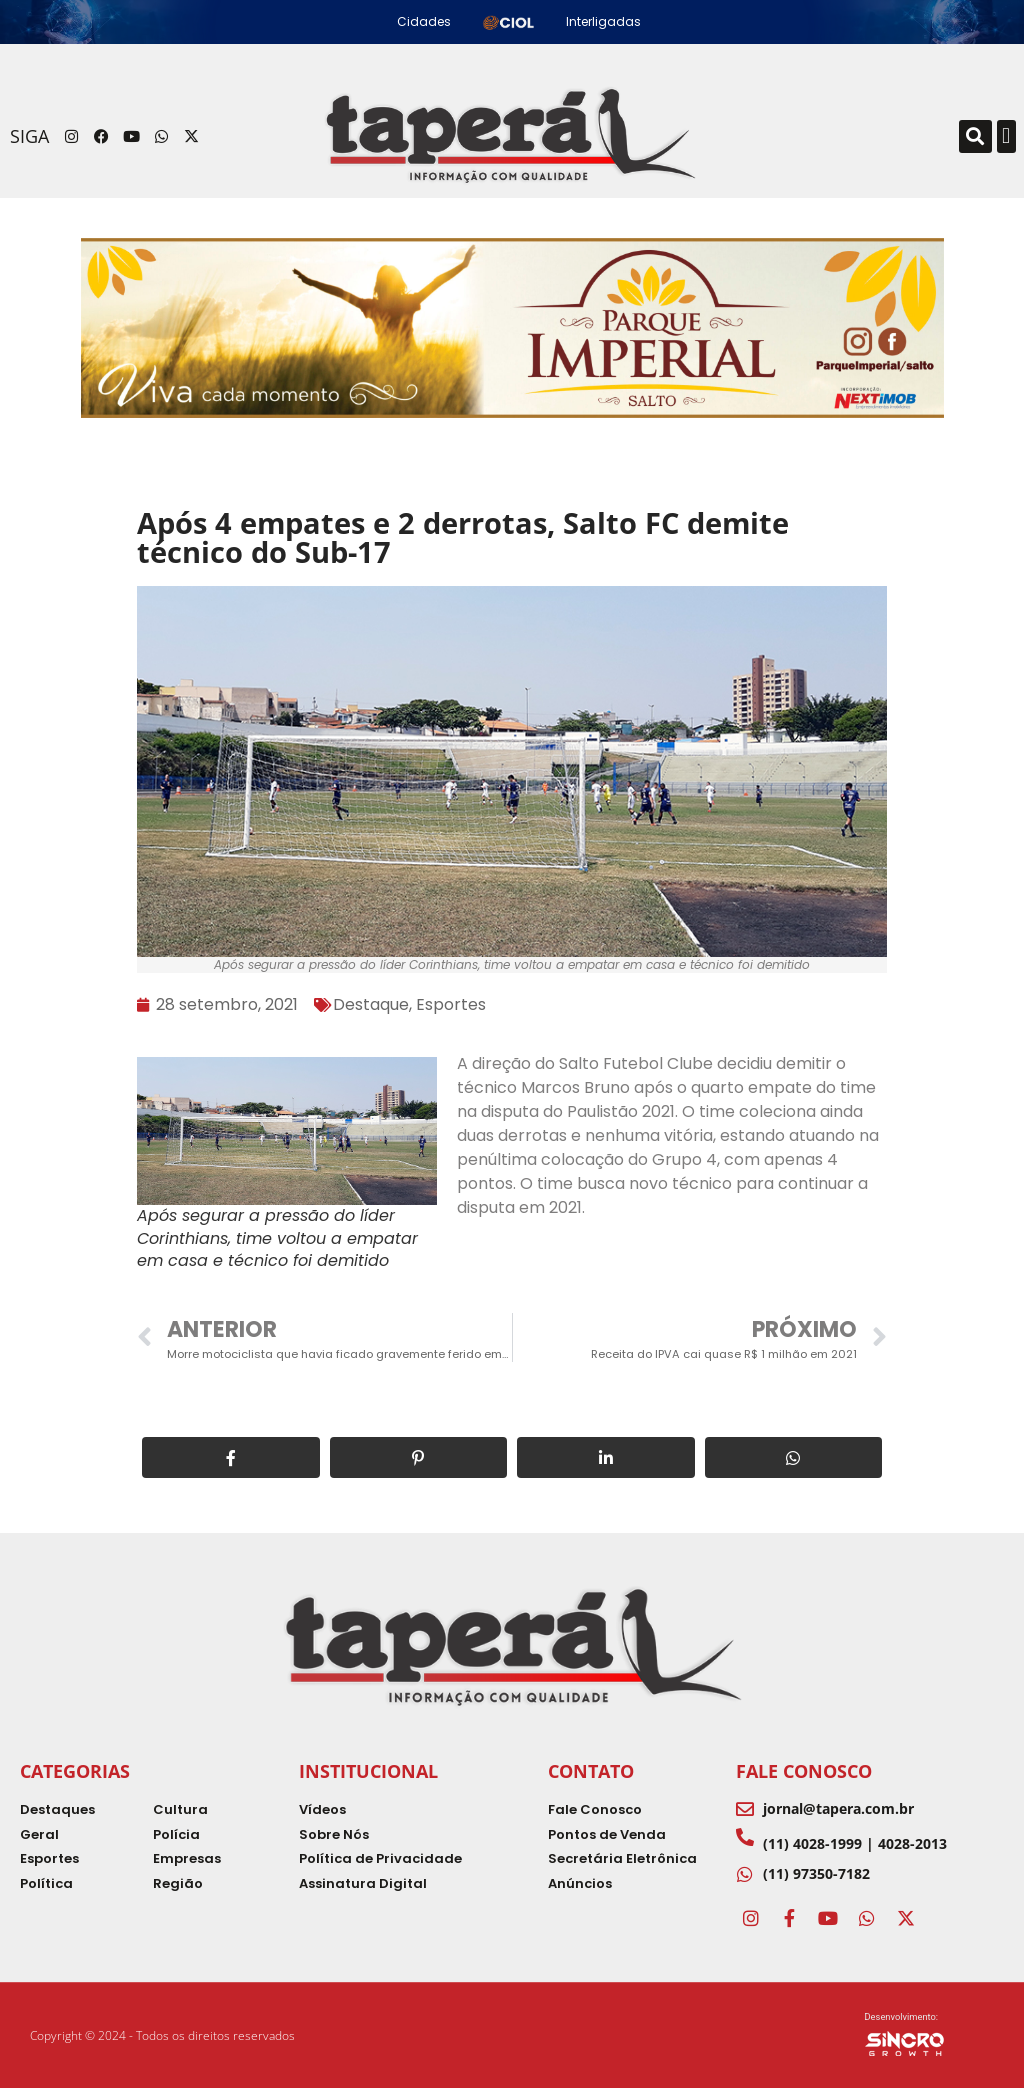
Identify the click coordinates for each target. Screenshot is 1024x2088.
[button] (975, 136)
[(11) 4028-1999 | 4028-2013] (745, 1837)
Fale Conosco (804, 1771)
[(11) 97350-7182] (745, 1874)
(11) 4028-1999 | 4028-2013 (855, 1843)
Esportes (451, 1004)
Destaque (371, 1004)
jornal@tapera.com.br (838, 1808)
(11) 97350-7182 (816, 1873)
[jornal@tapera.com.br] (745, 1809)
